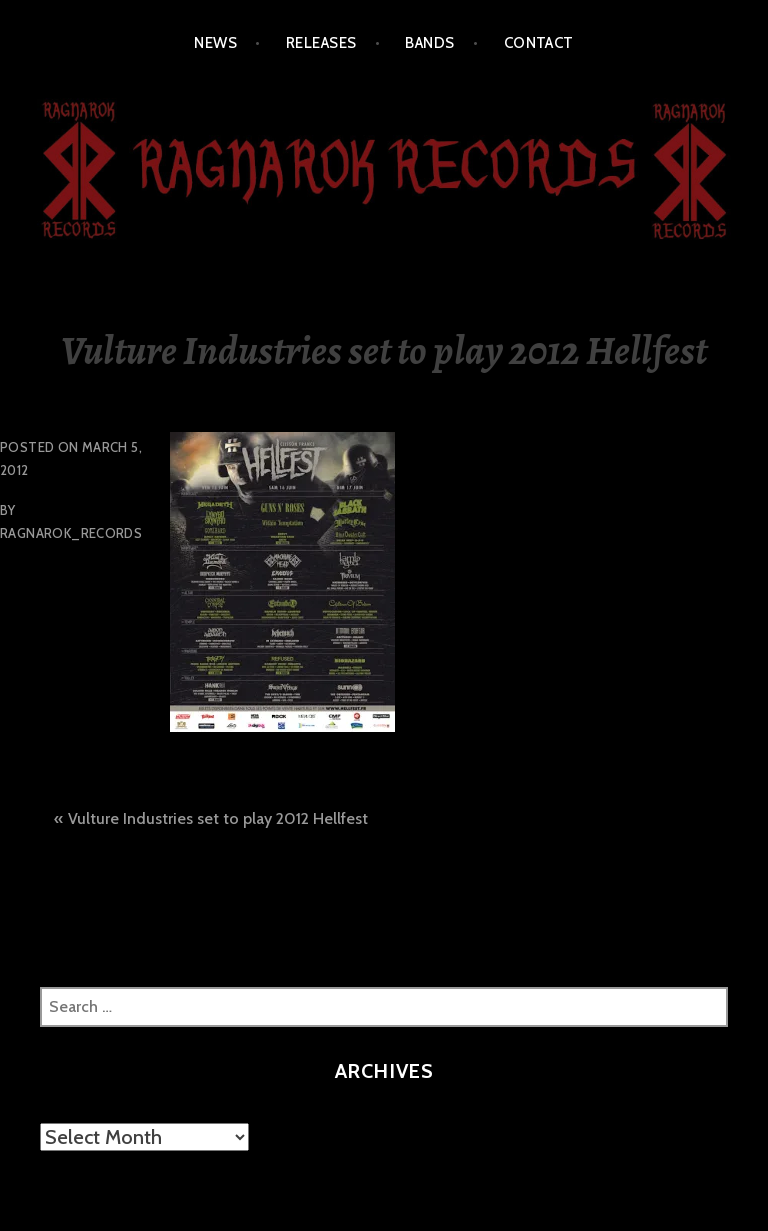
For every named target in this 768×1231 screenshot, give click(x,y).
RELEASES (321, 43)
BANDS (429, 43)
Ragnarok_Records (71, 533)
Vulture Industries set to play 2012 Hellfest (218, 818)
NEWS (215, 43)
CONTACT (539, 43)
